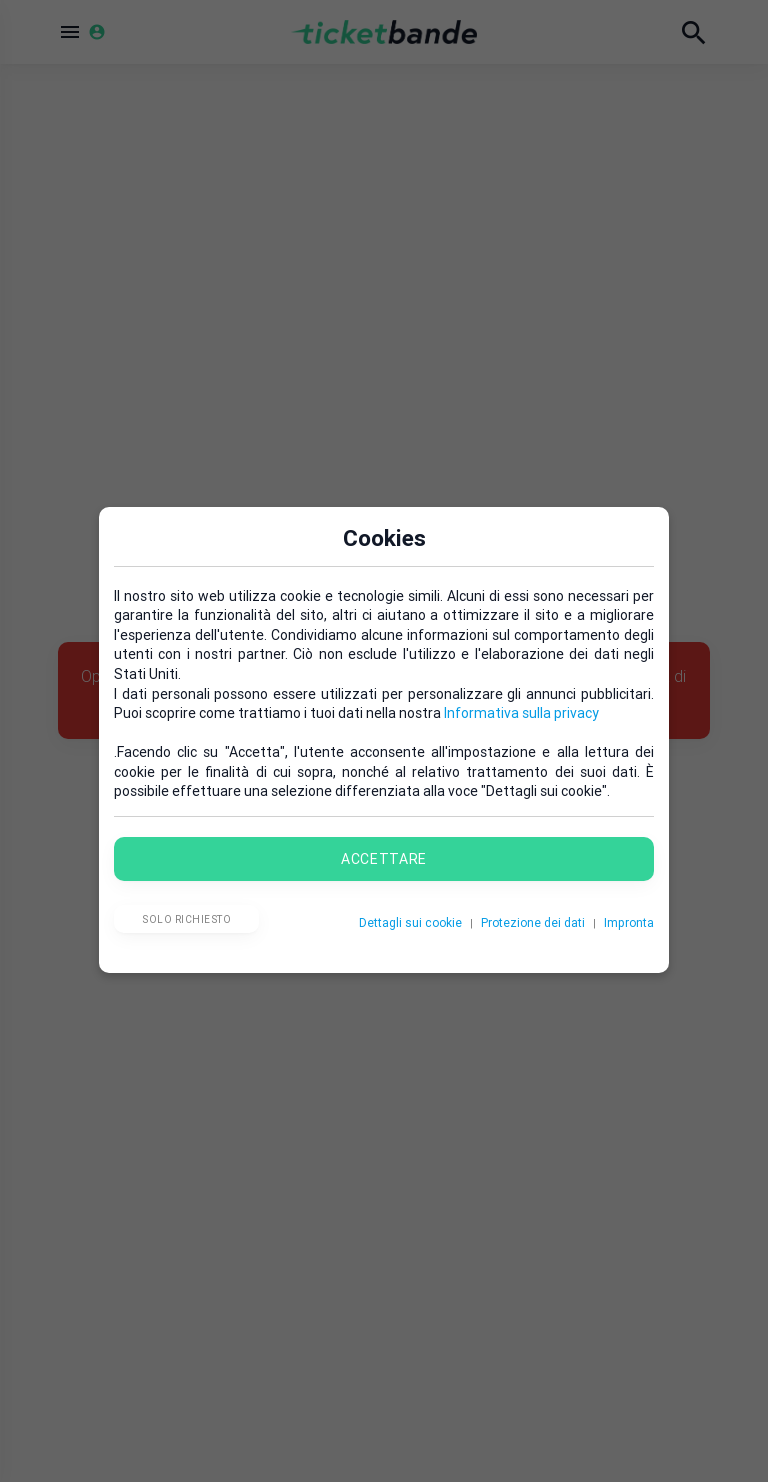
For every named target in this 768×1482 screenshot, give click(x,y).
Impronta (629, 922)
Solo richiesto (186, 919)
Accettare (384, 859)
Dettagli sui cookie (410, 922)
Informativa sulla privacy (521, 713)
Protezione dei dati (533, 922)
